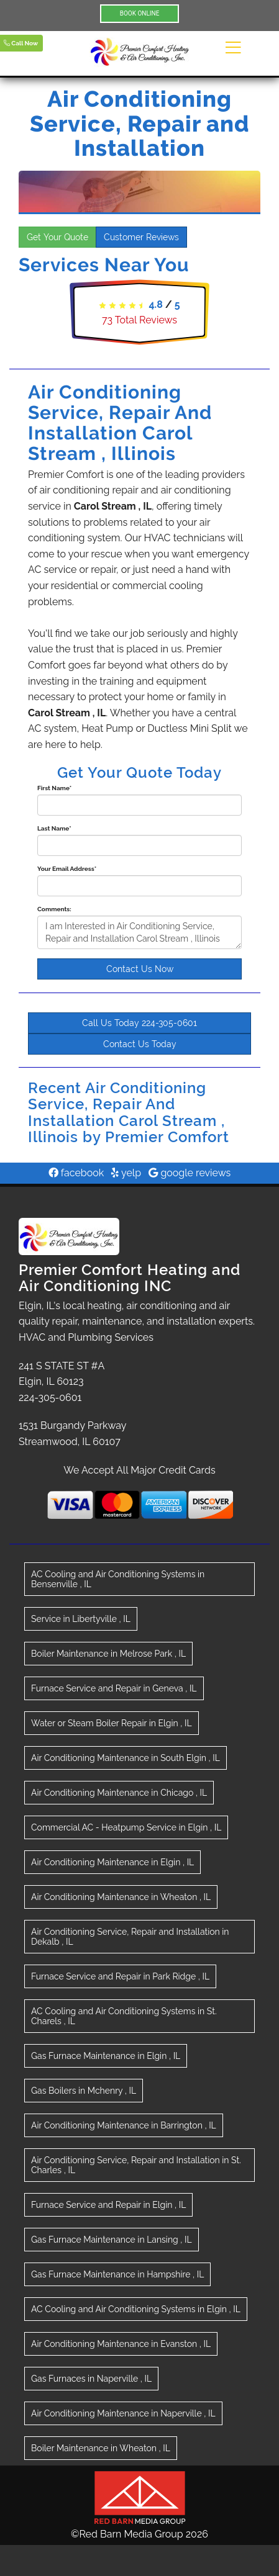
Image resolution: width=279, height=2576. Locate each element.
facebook (76, 1173)
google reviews (190, 1173)
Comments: (54, 909)
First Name (54, 788)
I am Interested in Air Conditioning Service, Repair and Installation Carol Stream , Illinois (139, 932)
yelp (126, 1173)
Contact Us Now (139, 969)
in (117, 1579)
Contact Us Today (139, 1044)
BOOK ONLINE (140, 13)
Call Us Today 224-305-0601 (139, 1023)
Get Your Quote (57, 237)
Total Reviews (139, 320)
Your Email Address (66, 868)
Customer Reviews (141, 237)
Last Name (54, 828)
